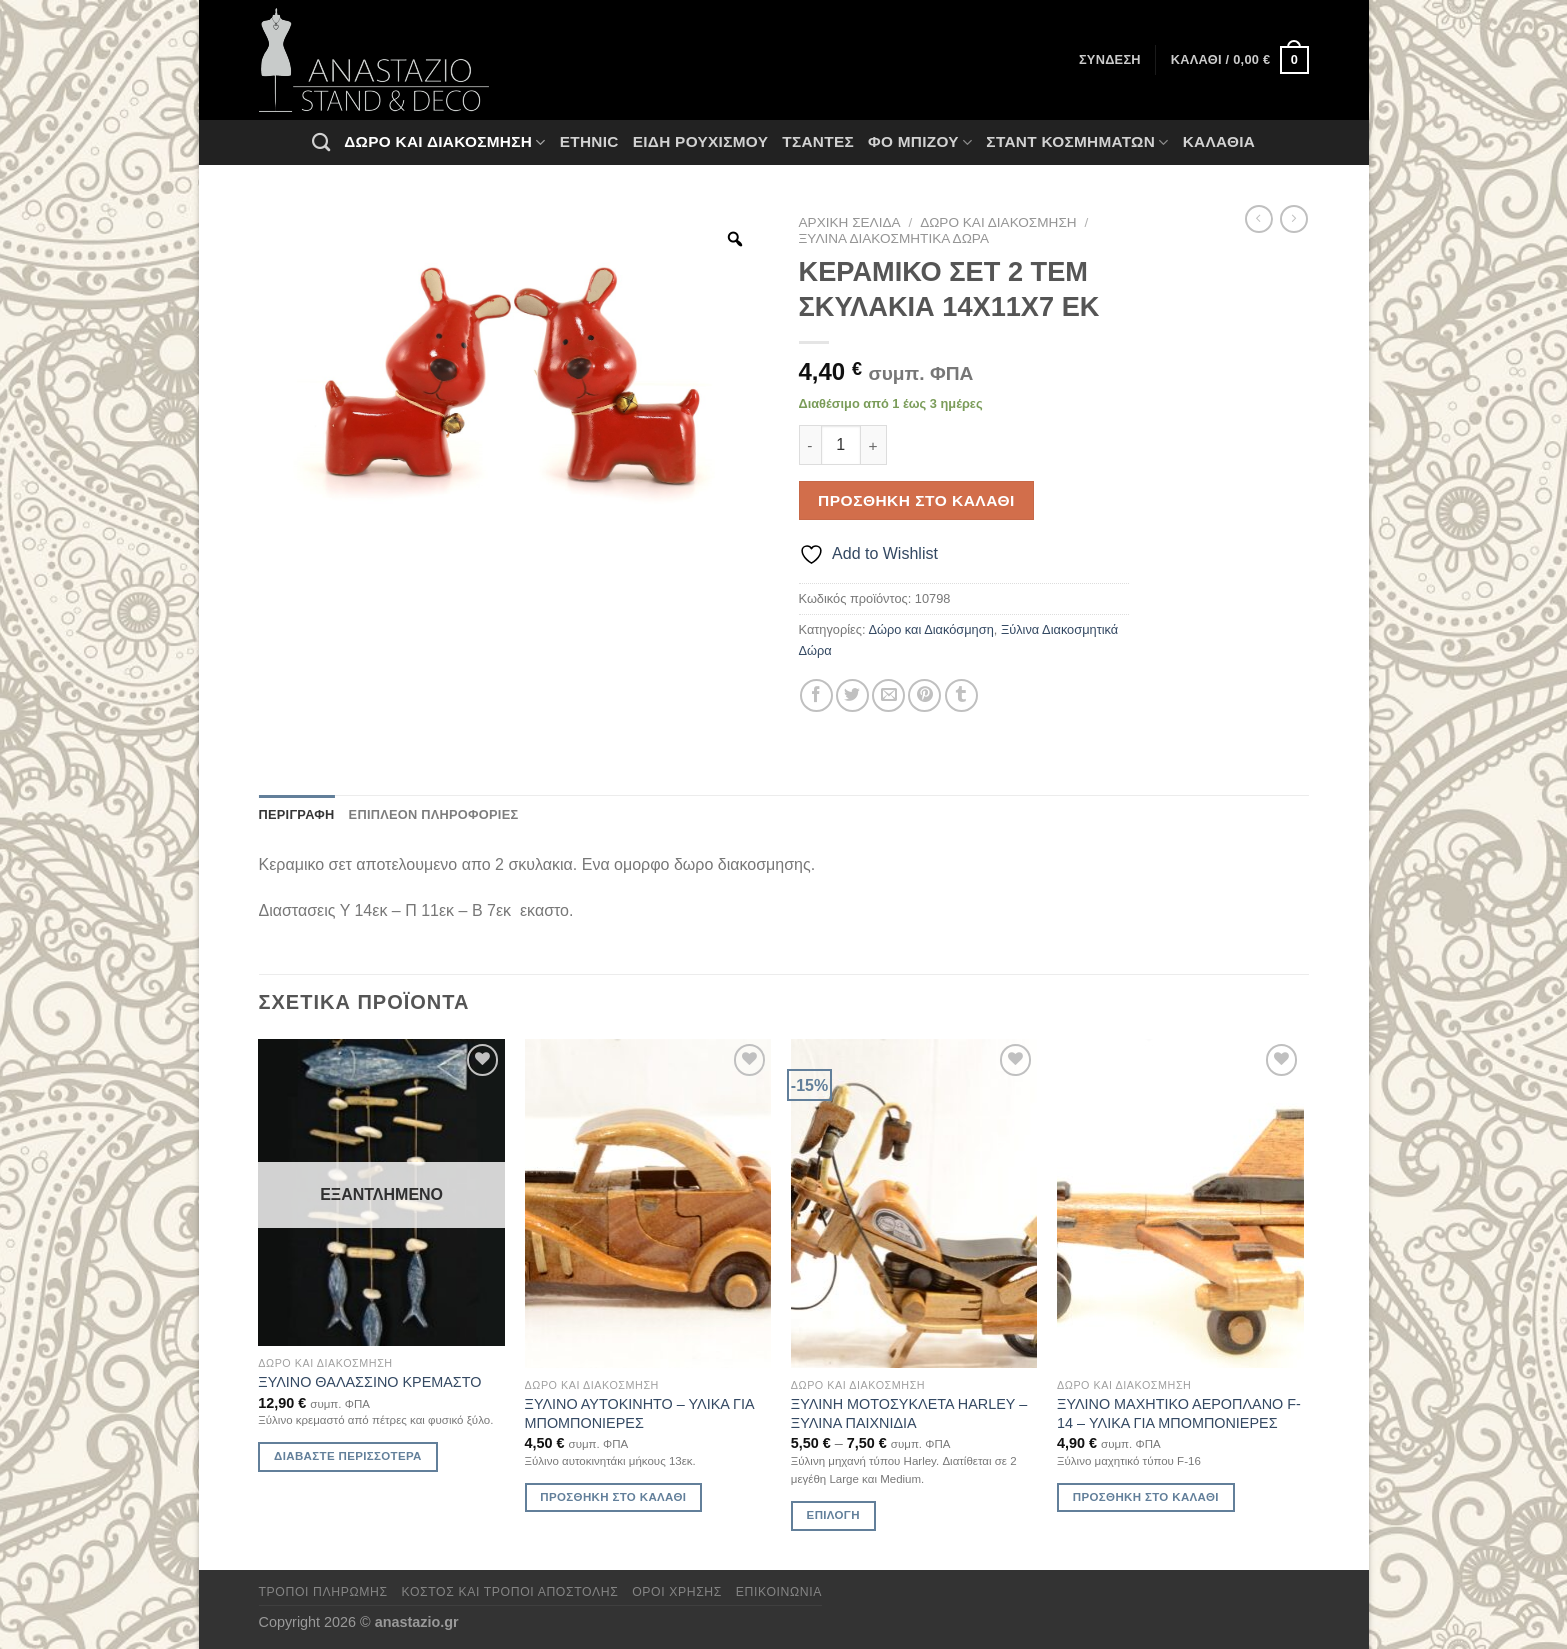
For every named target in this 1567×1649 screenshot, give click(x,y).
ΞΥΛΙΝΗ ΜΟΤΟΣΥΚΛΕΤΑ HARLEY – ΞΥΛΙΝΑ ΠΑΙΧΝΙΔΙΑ (909, 1413)
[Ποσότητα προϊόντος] (841, 445)
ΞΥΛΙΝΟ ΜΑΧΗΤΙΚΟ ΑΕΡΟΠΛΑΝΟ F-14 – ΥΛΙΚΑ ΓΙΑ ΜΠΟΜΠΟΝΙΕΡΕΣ (1179, 1413)
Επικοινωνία (779, 1592)
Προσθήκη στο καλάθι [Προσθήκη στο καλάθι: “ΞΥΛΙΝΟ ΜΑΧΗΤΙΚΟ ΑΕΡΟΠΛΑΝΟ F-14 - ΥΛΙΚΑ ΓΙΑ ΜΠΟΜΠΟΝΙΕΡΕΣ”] (1146, 1497)
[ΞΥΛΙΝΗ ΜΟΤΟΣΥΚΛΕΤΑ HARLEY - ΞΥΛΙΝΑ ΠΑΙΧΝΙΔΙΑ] (914, 1203)
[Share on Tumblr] (961, 695)
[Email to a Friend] (888, 695)
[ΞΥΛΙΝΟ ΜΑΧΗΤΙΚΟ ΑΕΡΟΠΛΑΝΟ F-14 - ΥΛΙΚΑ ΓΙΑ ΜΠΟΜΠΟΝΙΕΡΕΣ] (1180, 1203)
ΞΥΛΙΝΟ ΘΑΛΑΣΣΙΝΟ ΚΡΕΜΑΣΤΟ (369, 1382)
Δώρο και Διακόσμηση (444, 142)
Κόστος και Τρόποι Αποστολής (510, 1592)
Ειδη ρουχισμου (701, 141)
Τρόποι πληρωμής (323, 1592)
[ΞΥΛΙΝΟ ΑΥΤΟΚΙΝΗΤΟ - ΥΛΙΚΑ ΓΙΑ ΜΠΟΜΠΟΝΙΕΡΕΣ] (648, 1203)
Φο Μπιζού (920, 142)
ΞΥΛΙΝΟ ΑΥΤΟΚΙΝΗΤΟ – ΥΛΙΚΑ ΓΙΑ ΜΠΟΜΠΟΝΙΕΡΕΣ (639, 1413)
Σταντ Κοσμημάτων (1077, 142)
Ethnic (589, 141)
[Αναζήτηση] (321, 142)
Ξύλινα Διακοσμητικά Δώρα (894, 238)
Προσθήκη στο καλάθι (916, 500)
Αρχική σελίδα (850, 222)
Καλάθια (1219, 141)
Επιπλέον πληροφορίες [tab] (434, 814)
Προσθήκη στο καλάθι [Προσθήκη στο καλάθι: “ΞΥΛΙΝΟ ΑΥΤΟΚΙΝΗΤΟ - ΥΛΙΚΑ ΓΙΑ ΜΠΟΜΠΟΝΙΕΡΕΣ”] (613, 1497)
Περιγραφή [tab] (297, 814)
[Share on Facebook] (816, 695)
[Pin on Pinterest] (924, 695)
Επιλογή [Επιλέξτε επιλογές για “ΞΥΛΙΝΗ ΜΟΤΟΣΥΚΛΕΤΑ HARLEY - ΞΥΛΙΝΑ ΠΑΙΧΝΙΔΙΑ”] (833, 1515)
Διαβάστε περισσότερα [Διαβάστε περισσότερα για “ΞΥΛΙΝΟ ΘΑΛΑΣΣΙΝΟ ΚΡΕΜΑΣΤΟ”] (348, 1456)
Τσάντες (818, 141)
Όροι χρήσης (677, 1592)
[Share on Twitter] (852, 695)
